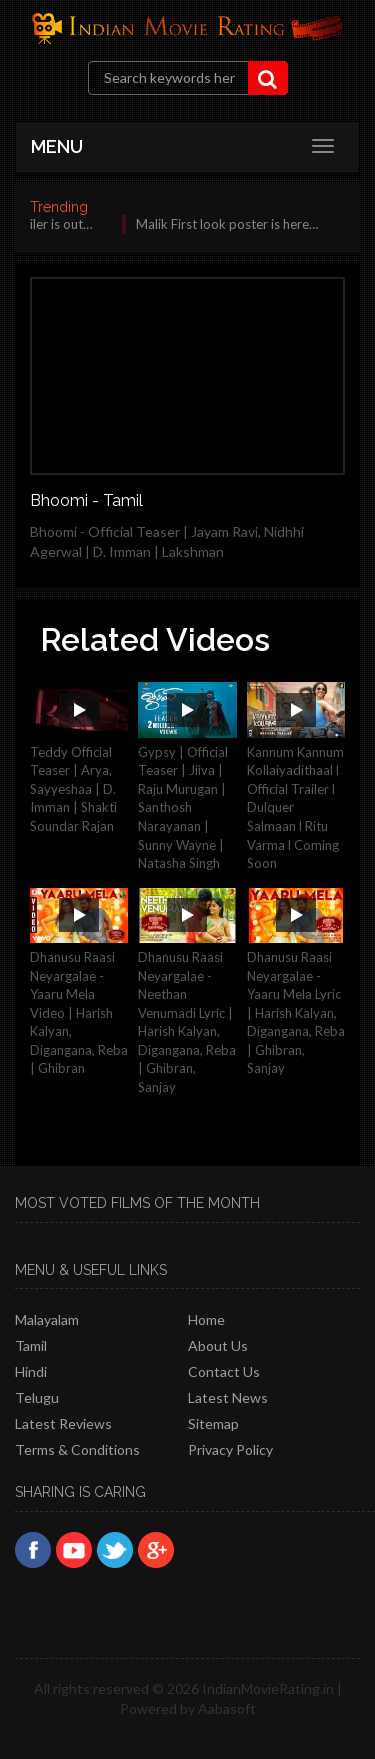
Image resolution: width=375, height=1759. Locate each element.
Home (206, 1319)
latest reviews (63, 1423)
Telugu (37, 1397)
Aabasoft (227, 1708)
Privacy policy (230, 1449)
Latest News (228, 1397)
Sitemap (213, 1423)
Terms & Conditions (77, 1449)
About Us (218, 1345)
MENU (57, 146)
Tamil (31, 1345)
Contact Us (224, 1371)
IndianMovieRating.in (268, 1688)
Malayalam (47, 1319)
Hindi (31, 1371)
